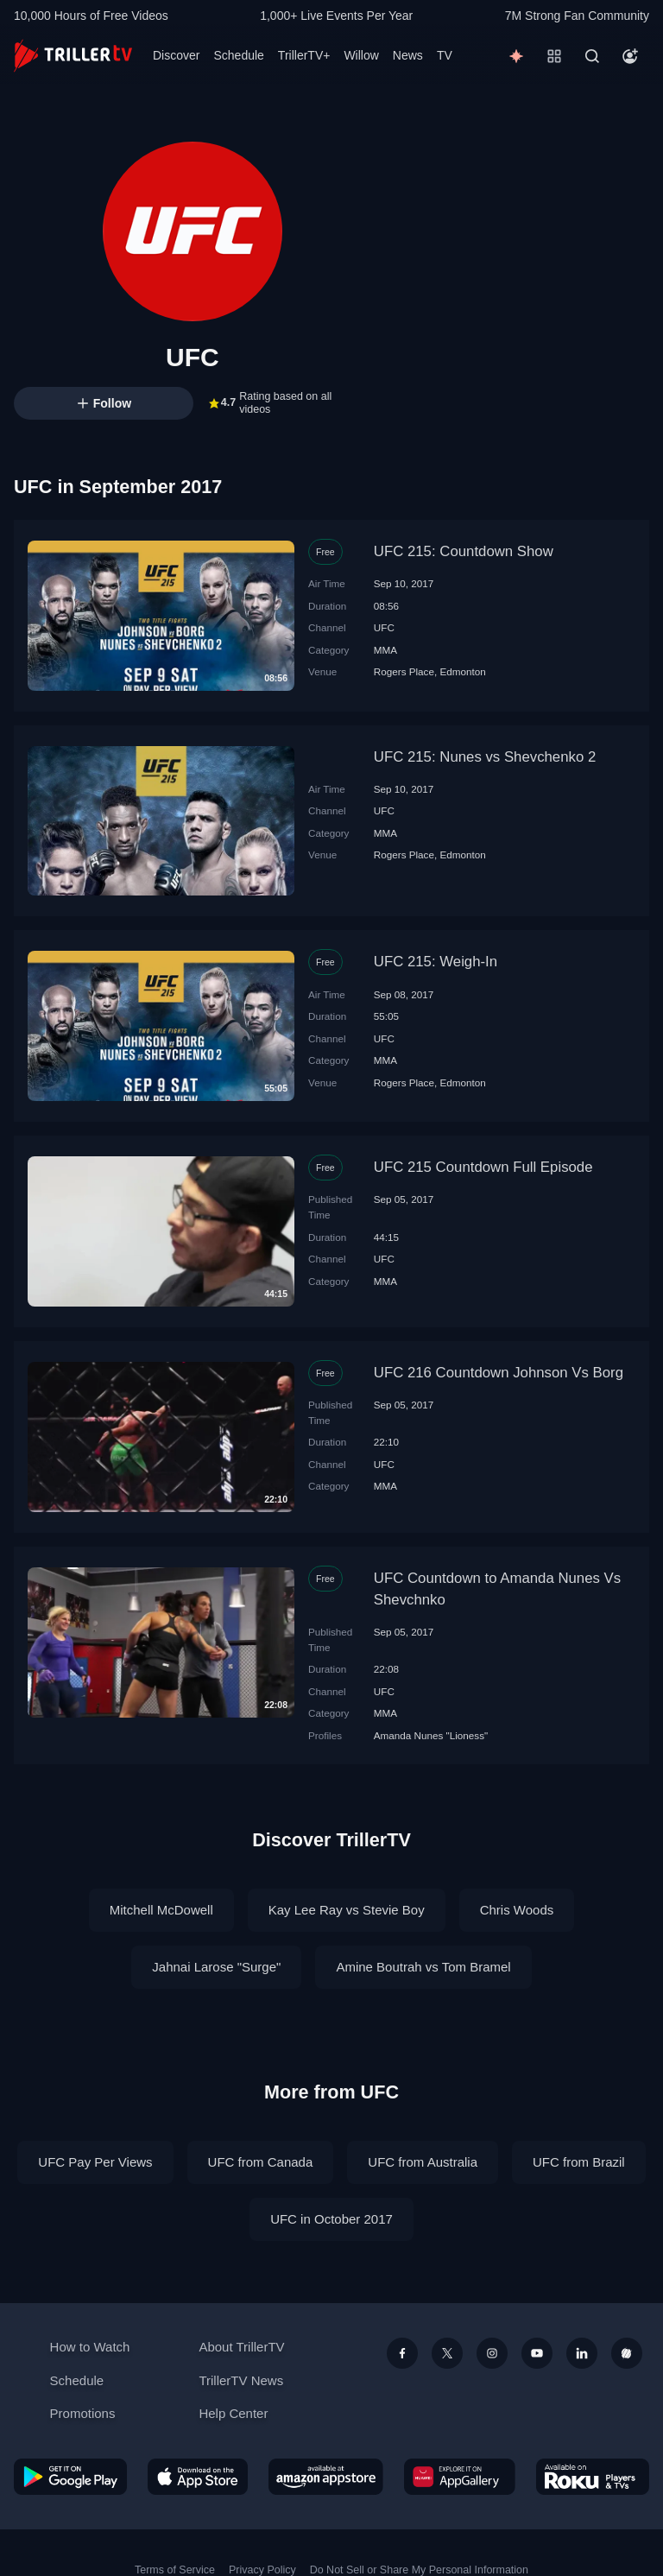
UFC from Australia (422, 2162)
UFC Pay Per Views (95, 2162)
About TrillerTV (241, 2346)
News (408, 55)
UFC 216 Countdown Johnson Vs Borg (498, 1372)
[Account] (630, 56)
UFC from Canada (260, 2162)
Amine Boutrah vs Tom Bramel (423, 1966)
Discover (176, 55)
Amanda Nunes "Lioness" (431, 1735)
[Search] (592, 56)
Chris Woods (517, 1909)
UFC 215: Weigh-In (435, 961)
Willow (361, 55)
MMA (385, 649)
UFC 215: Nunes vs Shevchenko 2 (485, 757)
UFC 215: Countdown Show (463, 551)
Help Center (233, 2413)
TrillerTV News (241, 2380)
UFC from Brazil (579, 2162)
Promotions (83, 2413)
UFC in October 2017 (331, 2219)
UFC (384, 627)
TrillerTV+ (304, 55)
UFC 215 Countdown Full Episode (483, 1167)
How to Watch (90, 2346)
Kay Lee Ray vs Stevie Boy (346, 1909)
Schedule (238, 55)
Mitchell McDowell (161, 1909)
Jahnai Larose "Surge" (216, 1966)
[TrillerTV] (73, 56)
